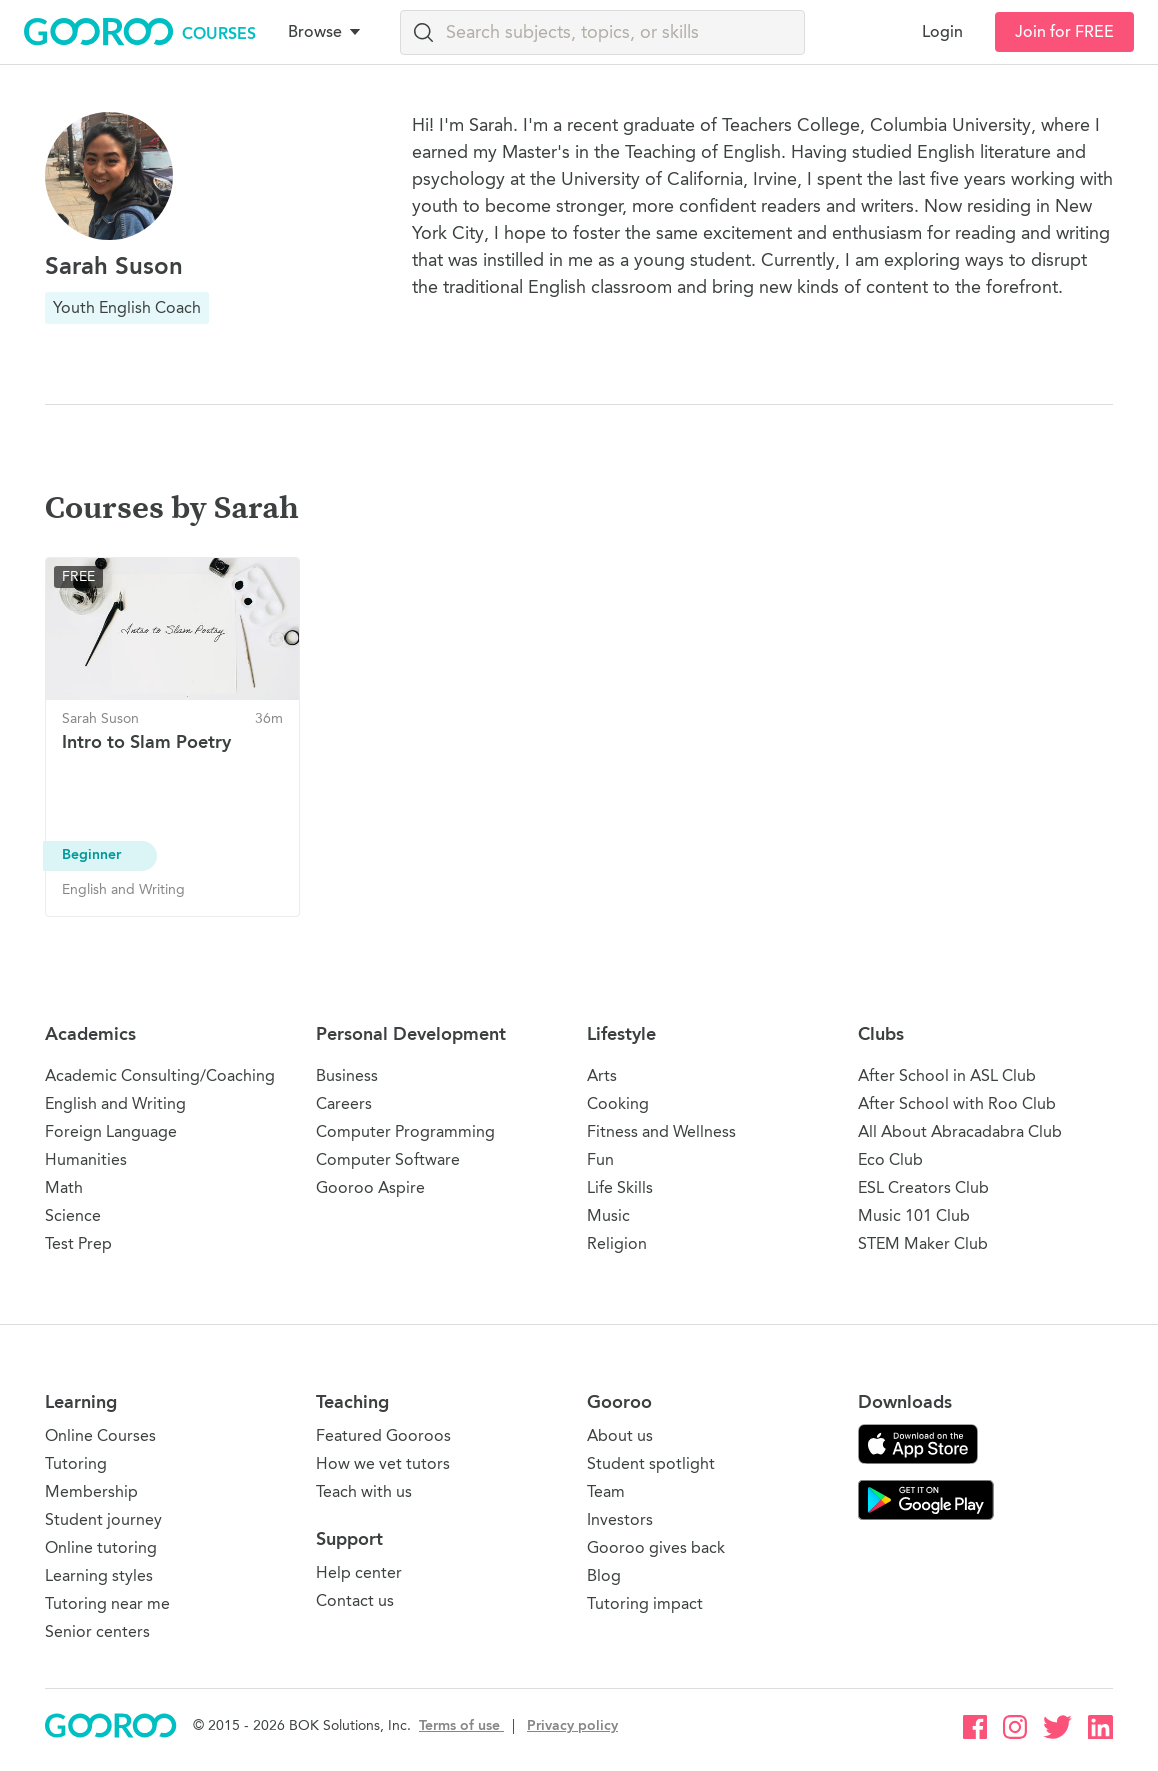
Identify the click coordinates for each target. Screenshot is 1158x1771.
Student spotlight (651, 1463)
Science (73, 1215)
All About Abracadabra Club (960, 1131)
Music (608, 1215)
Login (942, 32)
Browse (326, 32)
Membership (91, 1491)
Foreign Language (111, 1131)
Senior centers (97, 1631)
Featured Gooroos (383, 1435)
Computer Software (388, 1159)
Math (64, 1187)
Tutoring (76, 1463)
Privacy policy (572, 1725)
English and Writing (115, 1103)
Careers (344, 1103)
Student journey (103, 1519)
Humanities (86, 1159)
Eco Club (890, 1159)
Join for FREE (1064, 32)
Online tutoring (101, 1547)
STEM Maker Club (923, 1243)
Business (347, 1075)
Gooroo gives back (656, 1547)
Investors (620, 1519)
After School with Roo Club (957, 1103)
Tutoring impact (645, 1603)
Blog (604, 1575)
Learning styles (99, 1575)
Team (606, 1491)
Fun (600, 1159)
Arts (602, 1075)
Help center (359, 1572)
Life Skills (620, 1187)
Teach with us (364, 1491)
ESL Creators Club (923, 1187)
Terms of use (461, 1725)
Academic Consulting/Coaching (160, 1075)
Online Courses (100, 1435)
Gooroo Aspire (370, 1187)
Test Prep (78, 1243)
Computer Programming (405, 1131)
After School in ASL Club (947, 1075)
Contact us (355, 1600)
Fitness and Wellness (661, 1131)
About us (620, 1435)
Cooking (618, 1103)
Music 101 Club (914, 1215)
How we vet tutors (383, 1463)
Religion (617, 1243)
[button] (328, 32)
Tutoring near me (107, 1603)
